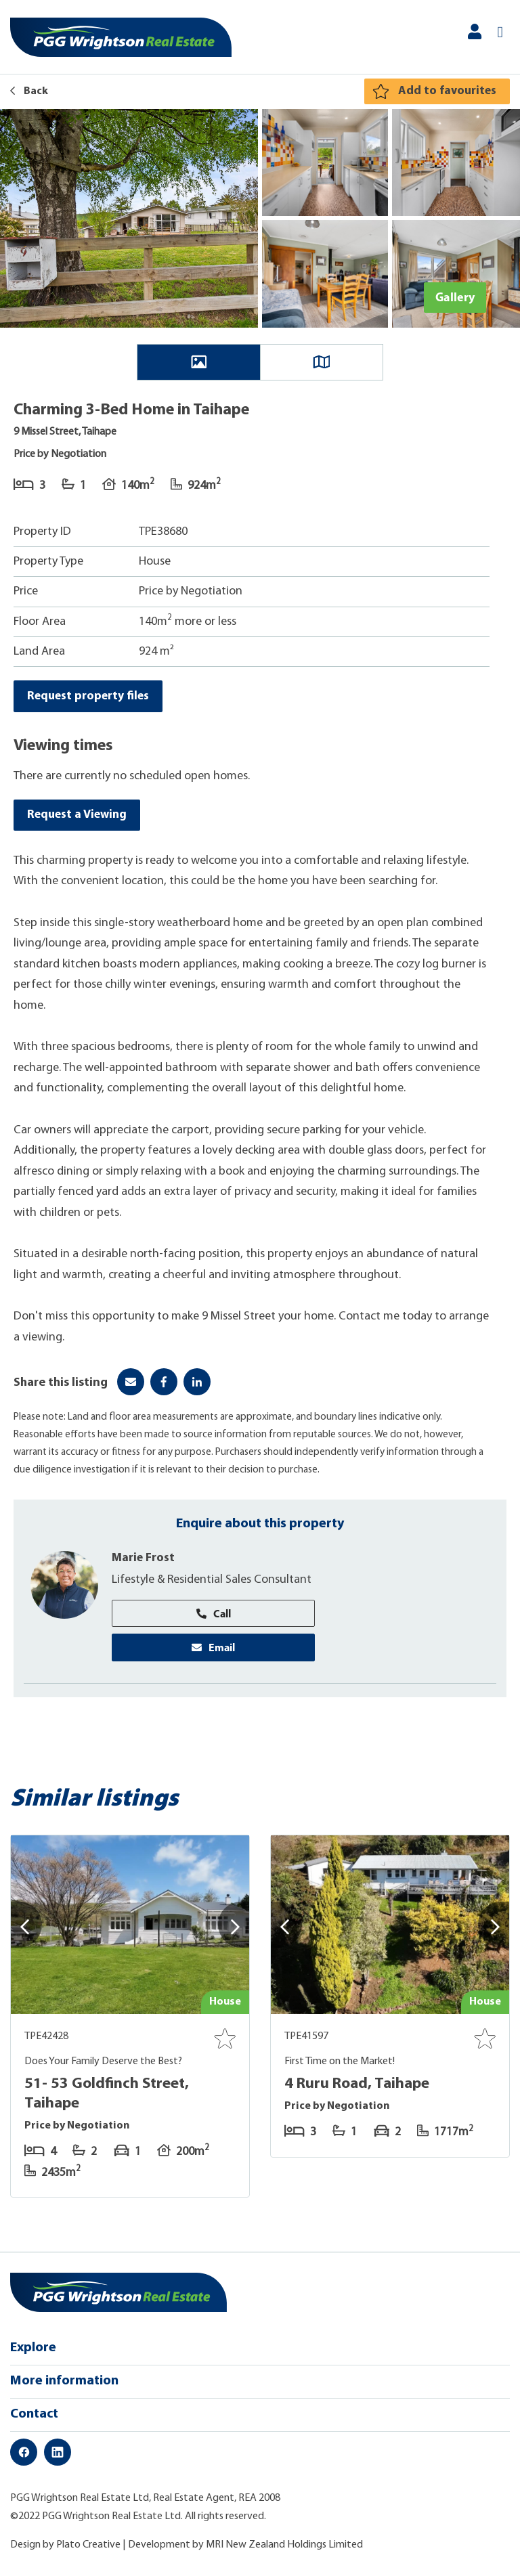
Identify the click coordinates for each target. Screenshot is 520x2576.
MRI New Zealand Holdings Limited (284, 2549)
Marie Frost (143, 1561)
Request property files (89, 696)
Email (213, 1651)
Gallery (455, 297)
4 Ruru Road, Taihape (359, 2088)
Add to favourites (446, 91)
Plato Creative (88, 2549)
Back (29, 91)
